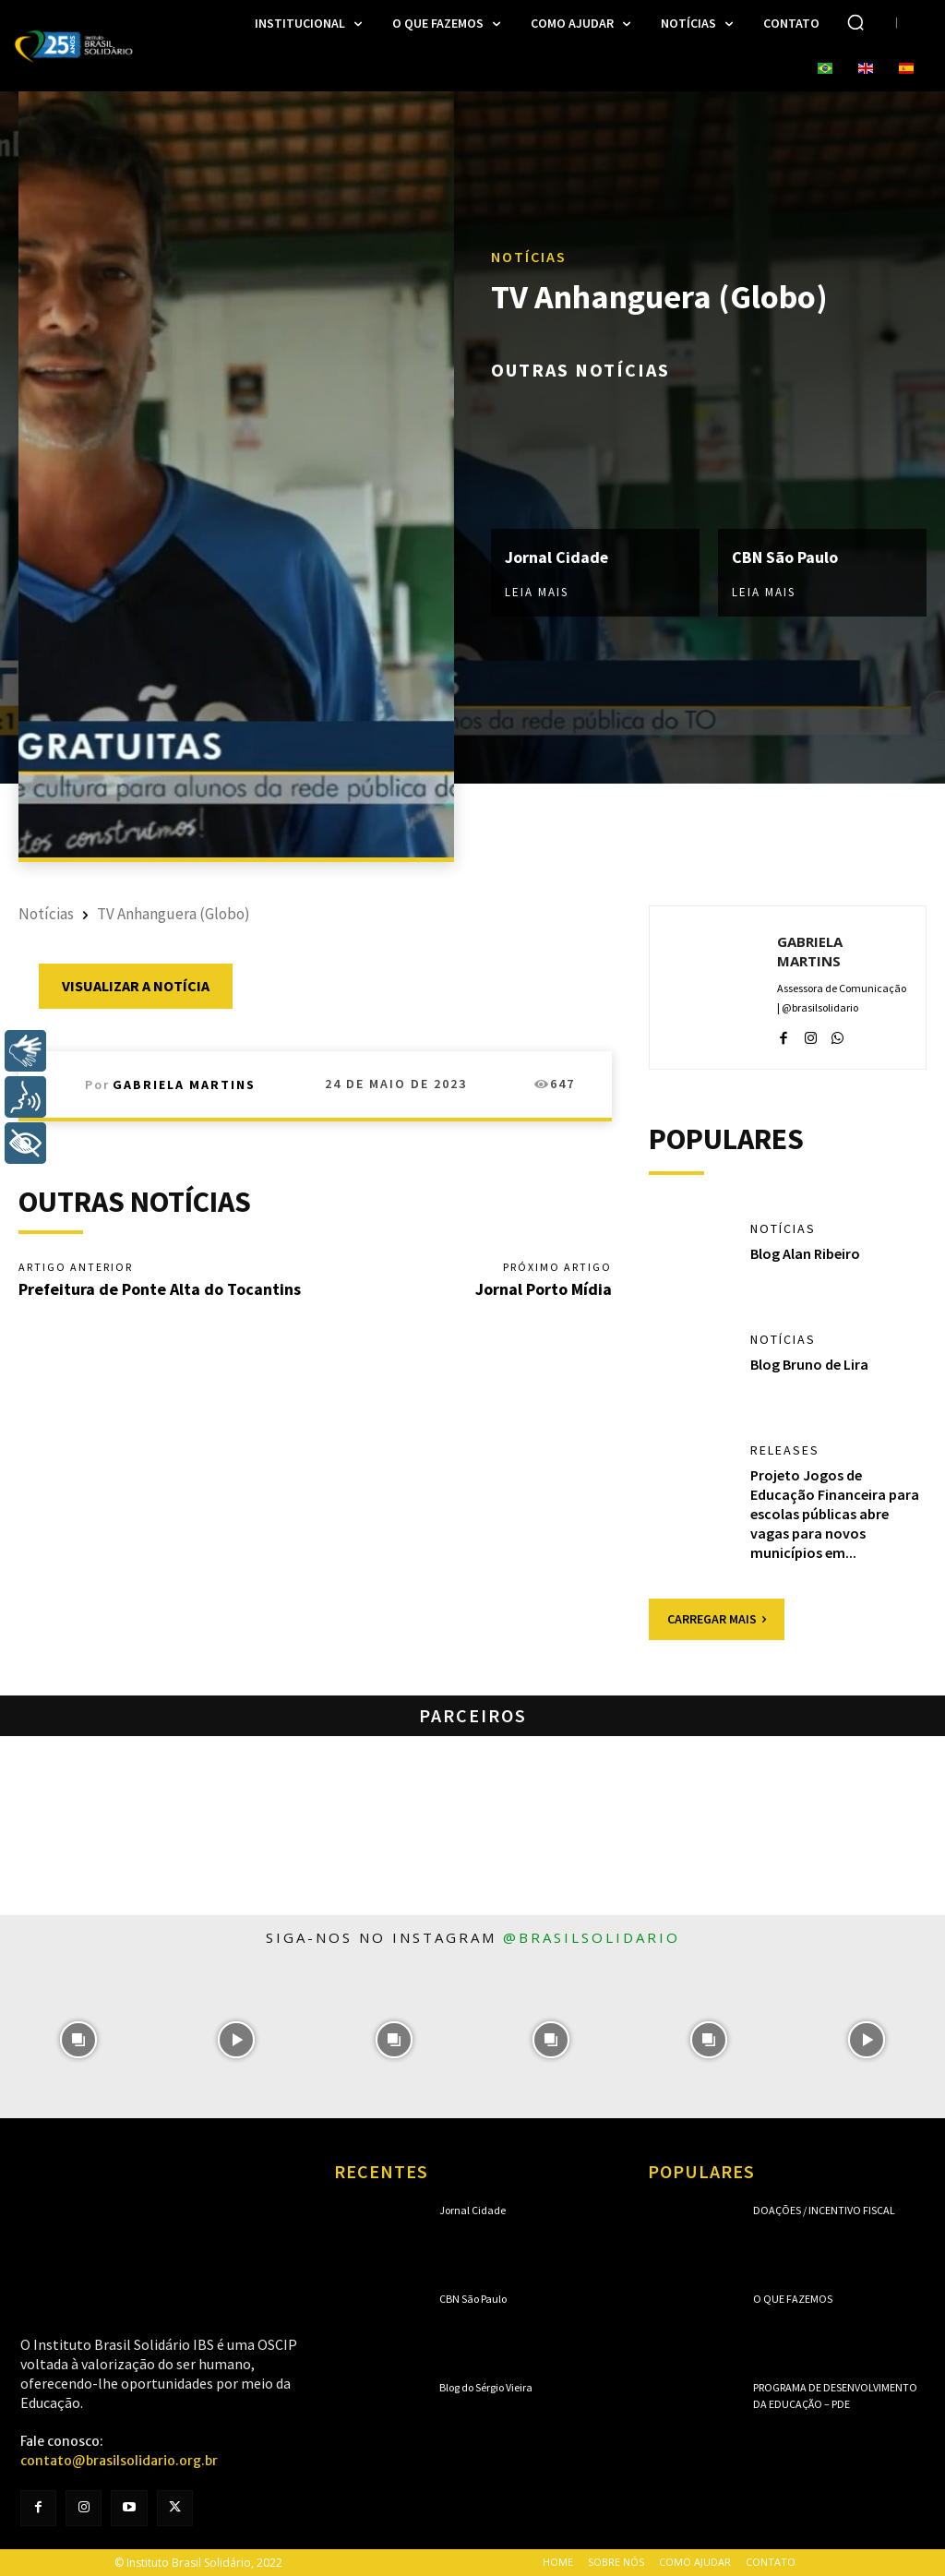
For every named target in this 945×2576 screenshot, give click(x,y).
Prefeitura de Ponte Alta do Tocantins (159, 1289)
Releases (784, 1450)
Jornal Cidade (557, 557)
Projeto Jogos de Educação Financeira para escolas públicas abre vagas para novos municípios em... (834, 1513)
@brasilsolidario (591, 1937)
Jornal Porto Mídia (543, 1289)
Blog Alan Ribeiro (805, 1253)
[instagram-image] (79, 2039)
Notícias (529, 257)
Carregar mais (716, 1619)
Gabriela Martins (184, 1084)
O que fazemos (792, 2299)
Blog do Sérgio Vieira (485, 2387)
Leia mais (536, 592)
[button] (855, 22)
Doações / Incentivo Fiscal (824, 2210)
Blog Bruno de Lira (809, 1364)
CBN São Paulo (785, 557)
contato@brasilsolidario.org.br (119, 2460)
